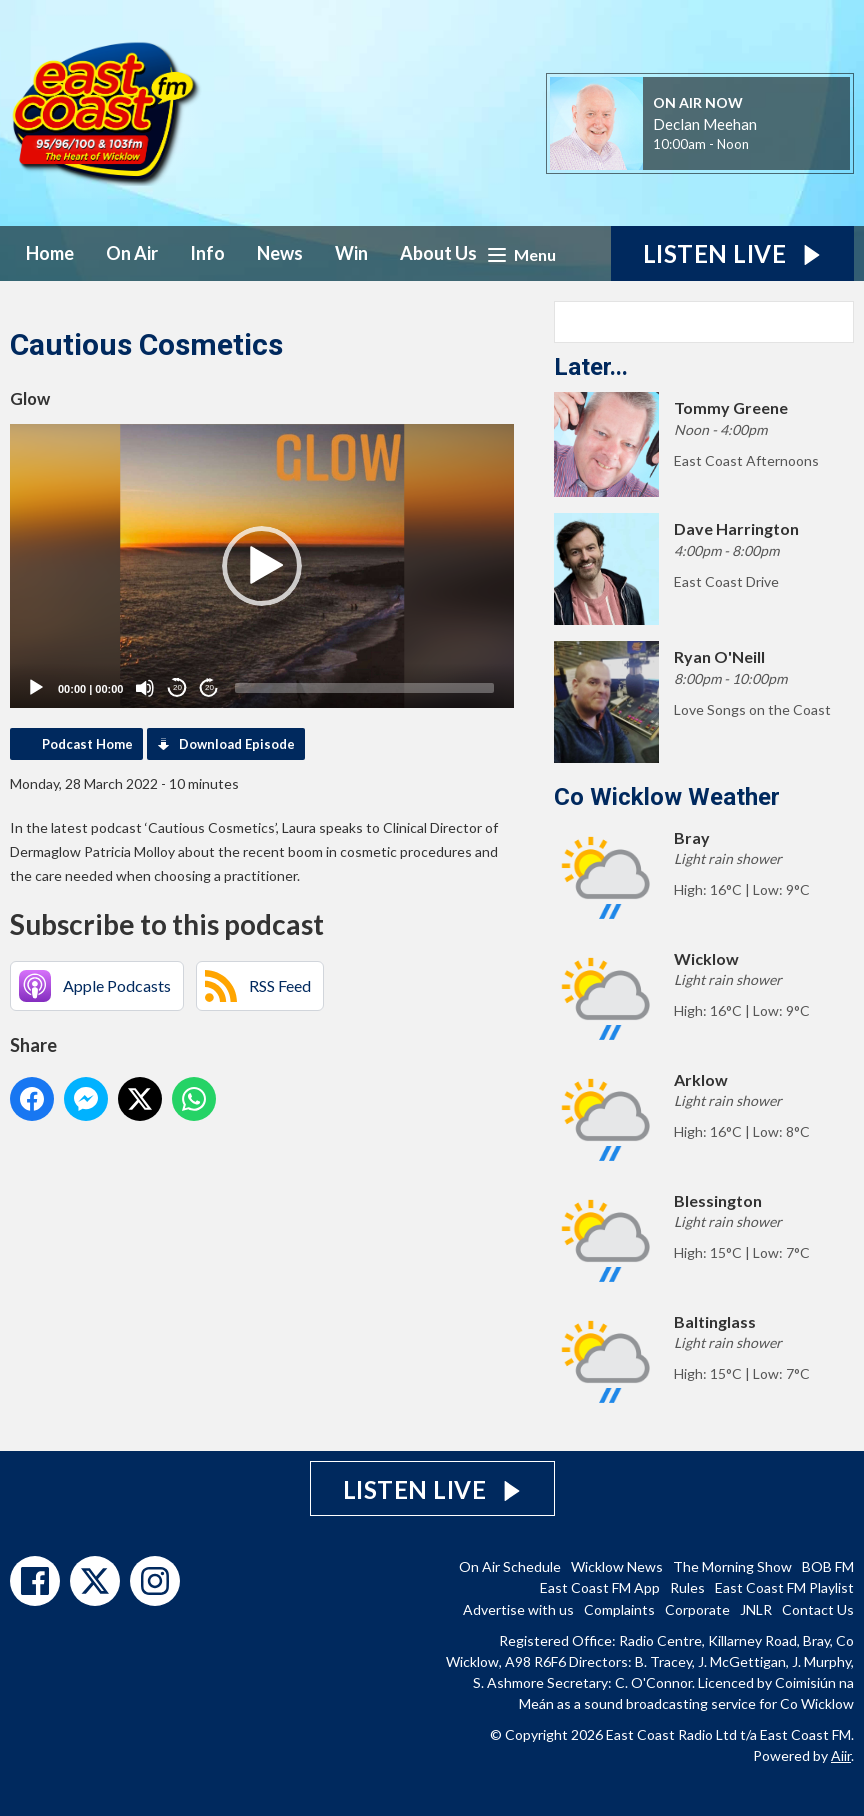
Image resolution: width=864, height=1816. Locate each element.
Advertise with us (518, 1609)
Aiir (841, 1755)
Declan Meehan (705, 124)
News (280, 253)
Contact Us (818, 1609)
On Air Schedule (510, 1566)
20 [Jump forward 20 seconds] (209, 687)
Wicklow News (617, 1566)
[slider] (364, 688)
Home (50, 253)
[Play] (36, 688)
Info (207, 253)
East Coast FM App (600, 1587)
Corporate (697, 1609)
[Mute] (145, 688)
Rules (687, 1587)
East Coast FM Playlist (784, 1587)
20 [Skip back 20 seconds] (177, 687)
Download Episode (237, 744)
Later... (591, 367)
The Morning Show (732, 1566)
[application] (262, 566)
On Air (132, 253)
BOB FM (828, 1566)
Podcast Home (87, 744)
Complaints (619, 1609)
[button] (262, 566)
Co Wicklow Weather (667, 797)
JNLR (756, 1609)
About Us (438, 253)
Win (351, 253)
